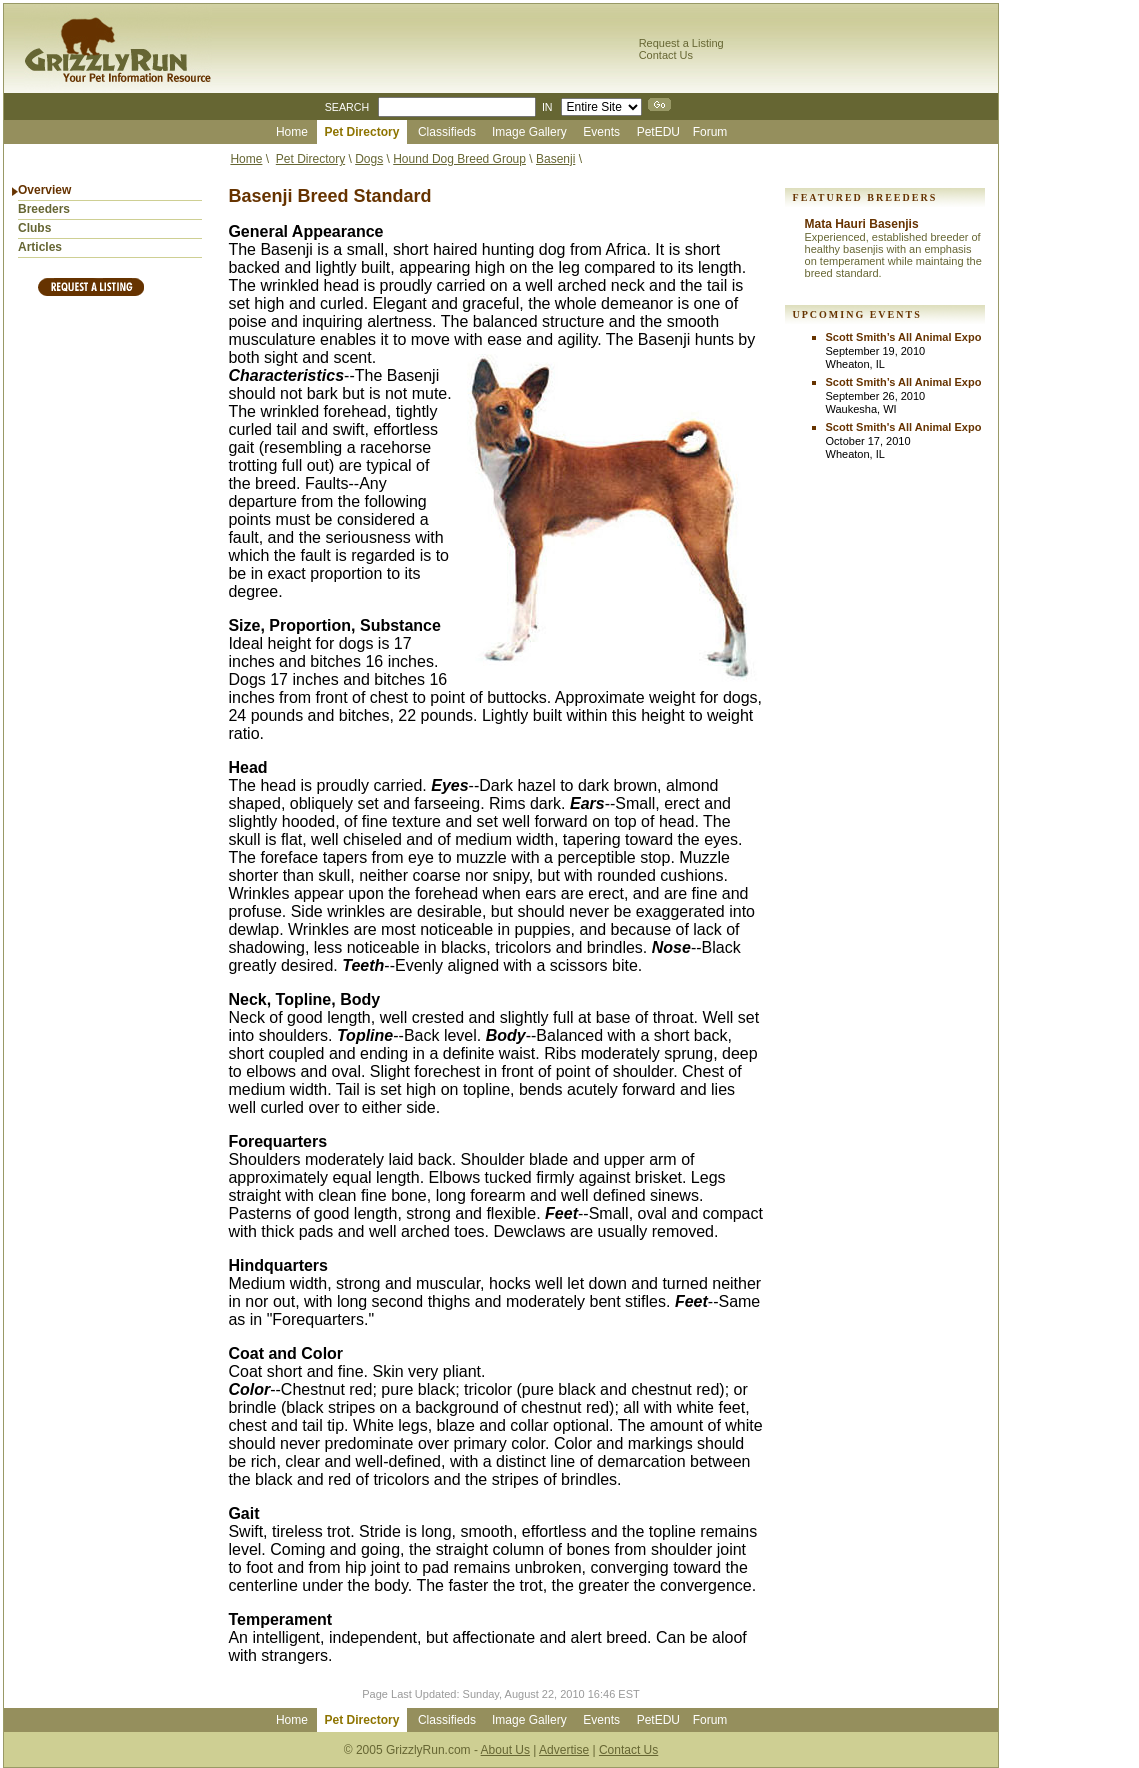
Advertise (564, 1750)
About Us (505, 1750)
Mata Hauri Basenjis (862, 224)
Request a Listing (681, 43)
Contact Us (666, 55)
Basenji (555, 159)
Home (246, 159)
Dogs (369, 159)
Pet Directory (310, 159)
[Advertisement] (110, 617)
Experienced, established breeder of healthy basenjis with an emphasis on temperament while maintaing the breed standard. (893, 255)
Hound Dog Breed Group (459, 159)
